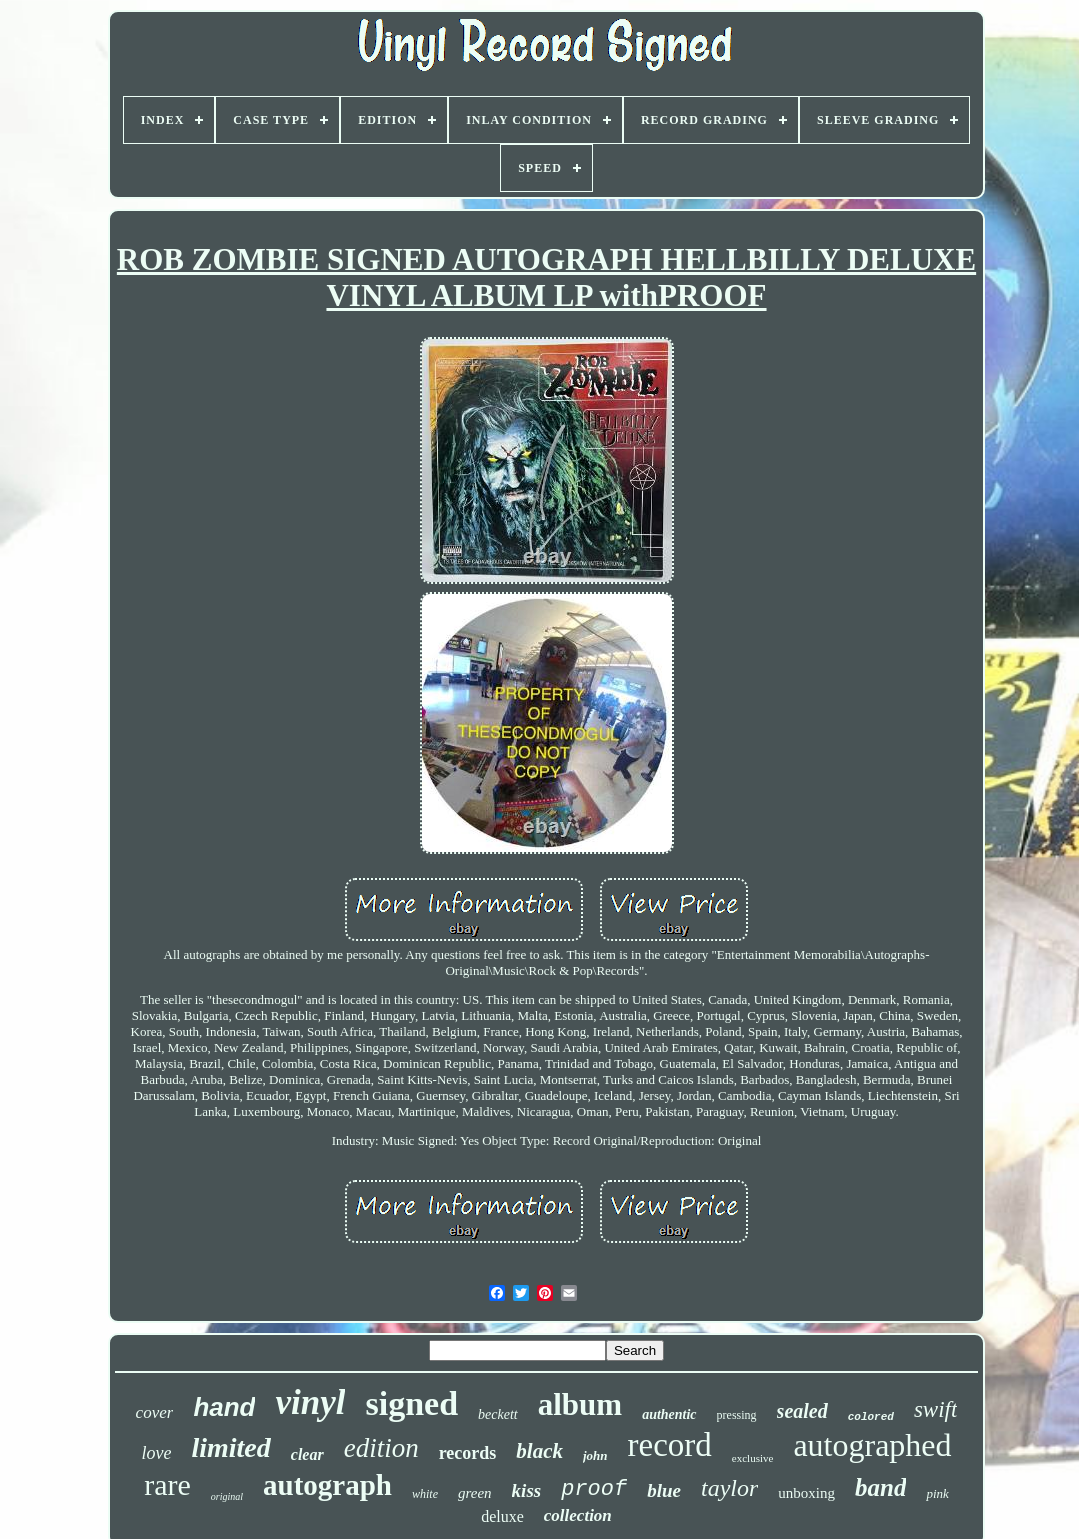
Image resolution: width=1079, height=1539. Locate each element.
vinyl (310, 1402)
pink (937, 1493)
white (425, 1494)
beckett (498, 1414)
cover (155, 1412)
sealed (802, 1411)
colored (871, 1417)
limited (230, 1447)
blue (664, 1490)
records (468, 1453)
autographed (872, 1445)
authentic (669, 1414)
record (670, 1445)
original (227, 1496)
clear (307, 1454)
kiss (527, 1490)
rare (167, 1484)
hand (224, 1407)
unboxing (806, 1493)
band (880, 1487)
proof (594, 1489)
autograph (327, 1485)
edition (381, 1448)
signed (411, 1403)
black (539, 1451)
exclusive (753, 1458)
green (475, 1493)
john (595, 1455)
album (580, 1404)
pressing (737, 1415)
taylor (729, 1488)
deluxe (502, 1516)
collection (578, 1515)
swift (935, 1409)
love (156, 1453)
